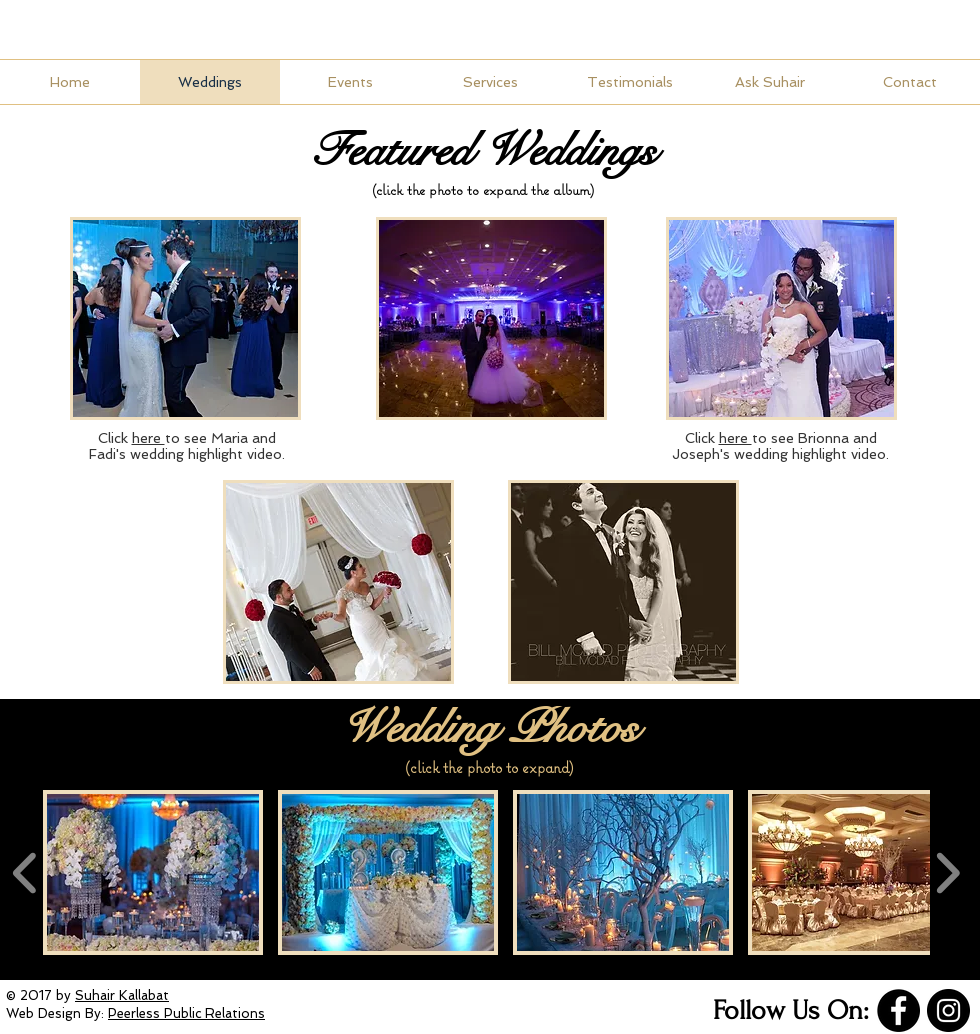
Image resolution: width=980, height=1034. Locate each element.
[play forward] (947, 872)
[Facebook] (898, 1010)
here (735, 438)
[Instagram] (948, 1010)
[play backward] (25, 872)
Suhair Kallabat (122, 995)
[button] (781, 318)
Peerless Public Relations (186, 1013)
